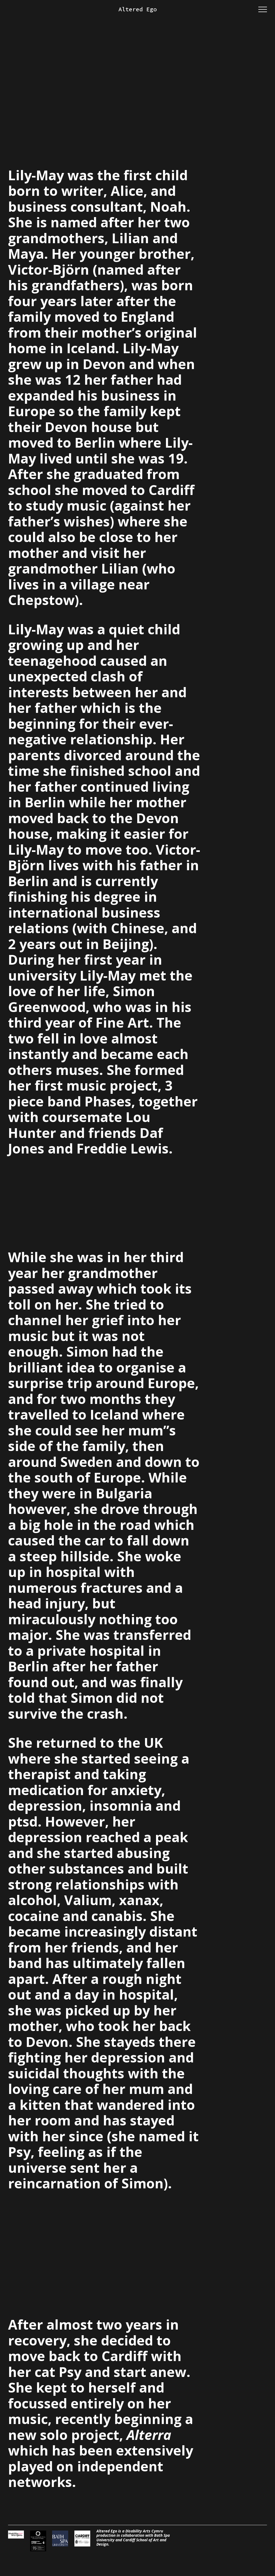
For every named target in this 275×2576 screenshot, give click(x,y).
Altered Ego (137, 9)
